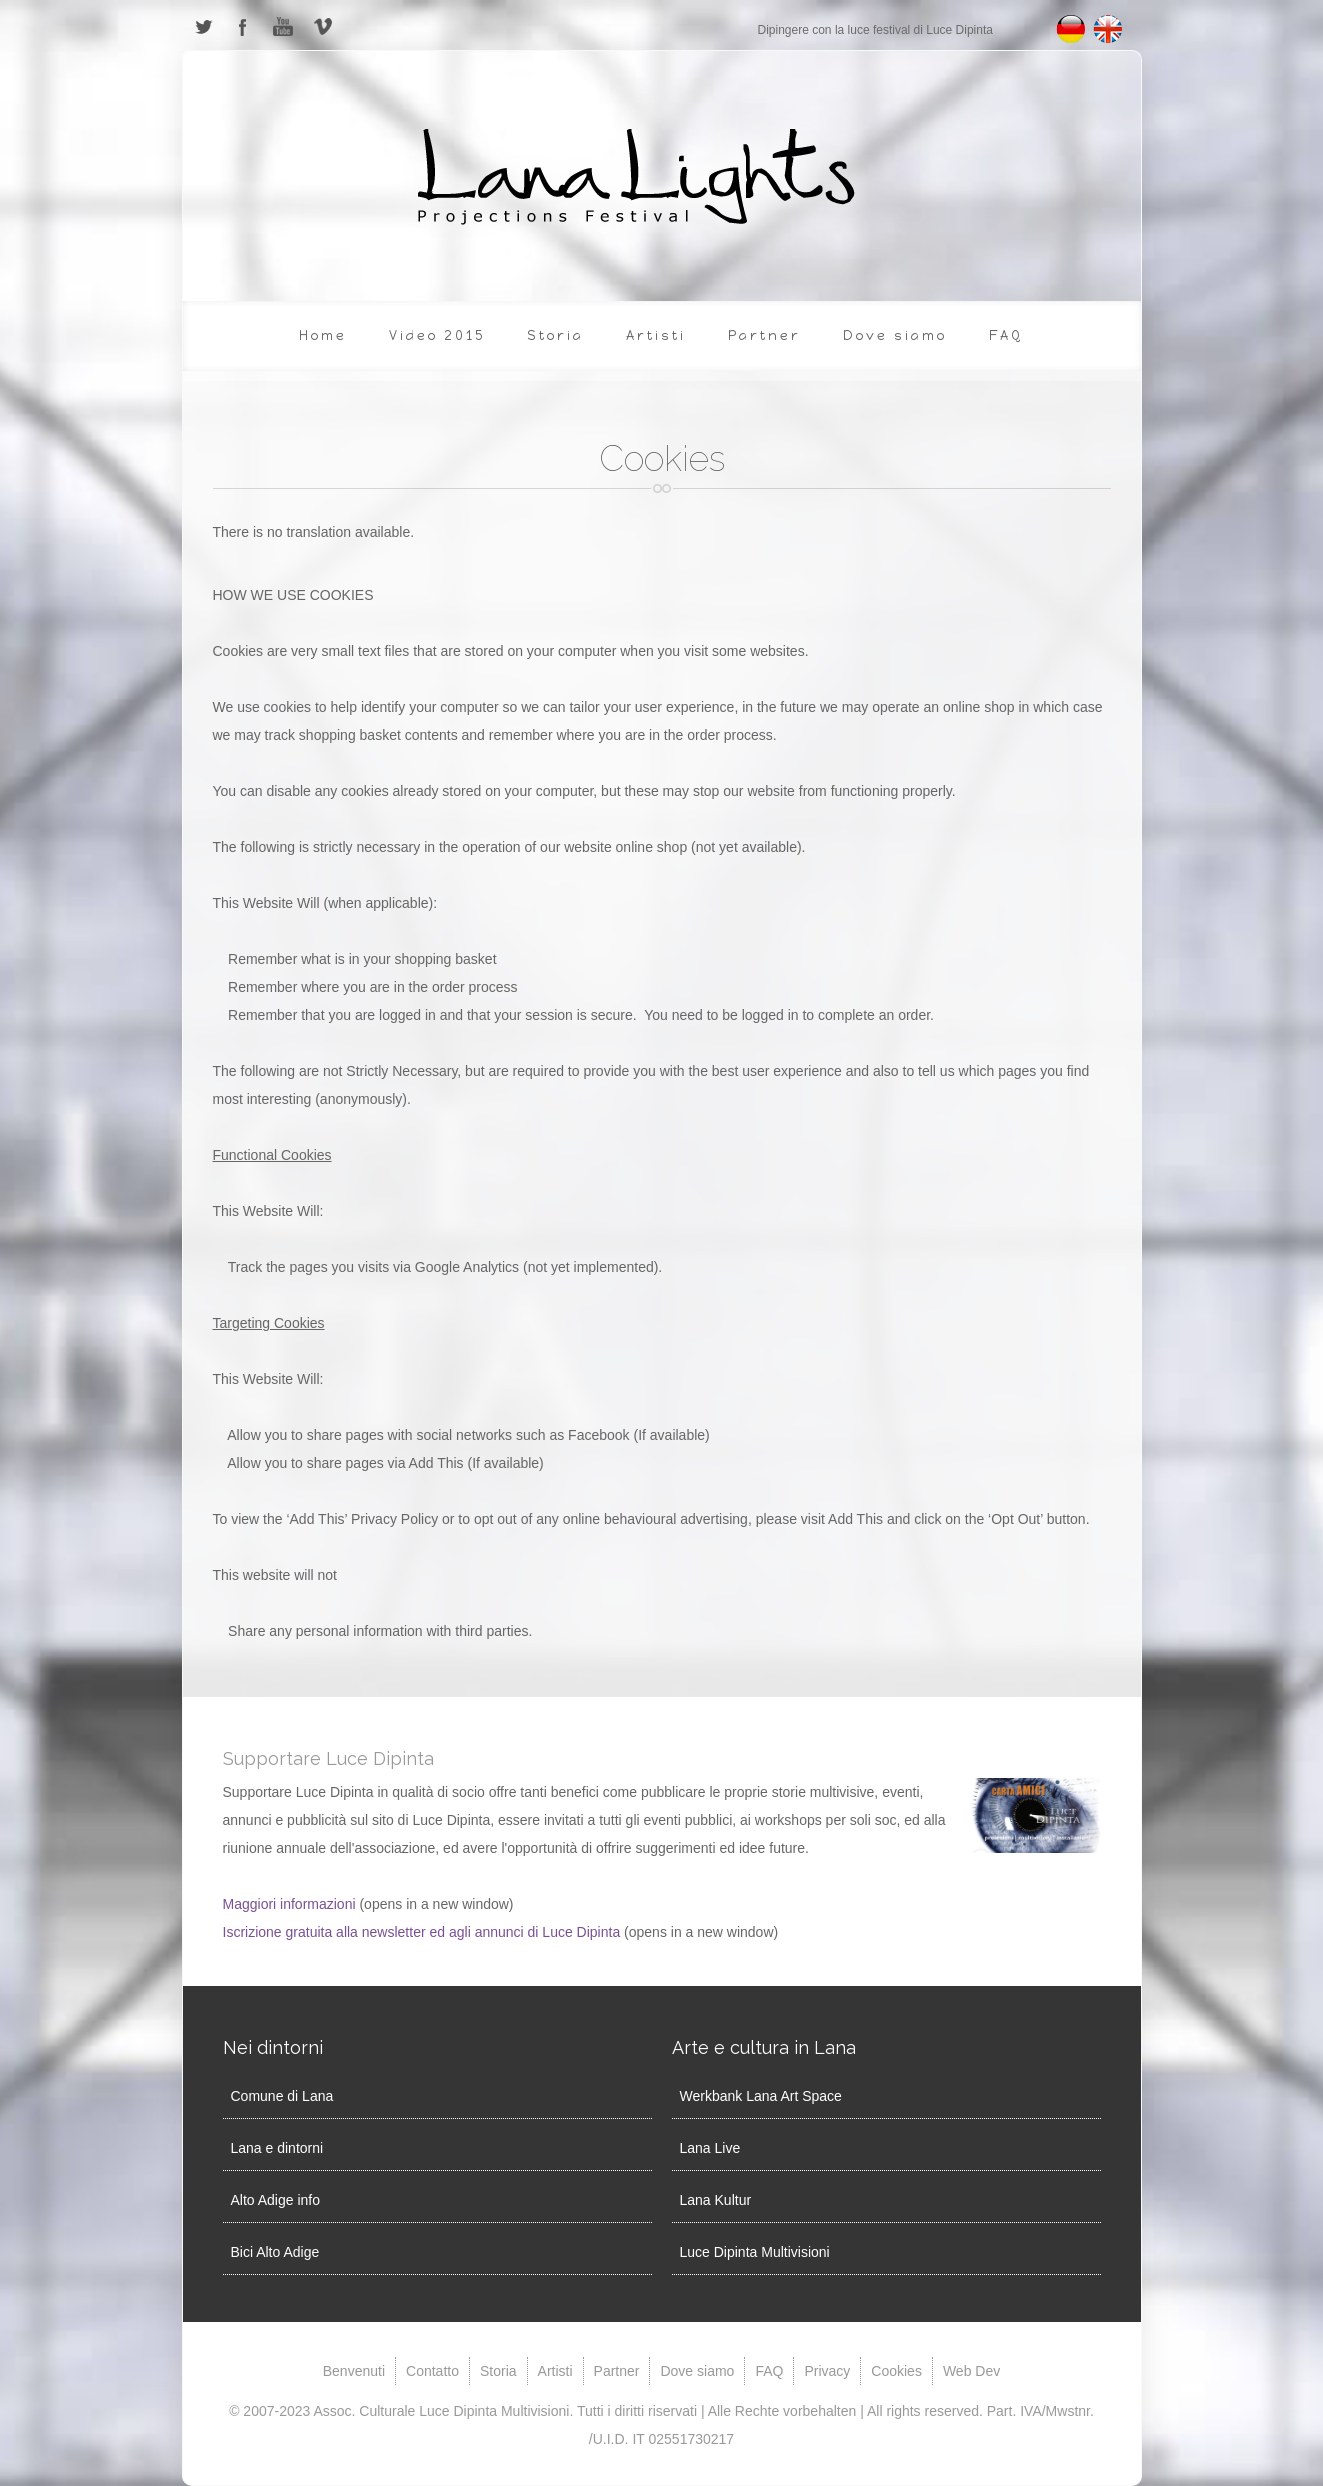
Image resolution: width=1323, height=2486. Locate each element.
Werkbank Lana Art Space (761, 2096)
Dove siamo (895, 335)
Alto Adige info (276, 2200)
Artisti (656, 335)
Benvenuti (354, 2371)
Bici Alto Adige (275, 2252)
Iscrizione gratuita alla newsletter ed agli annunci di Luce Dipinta (422, 1932)
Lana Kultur (716, 2200)
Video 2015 (437, 335)
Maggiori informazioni (289, 1904)
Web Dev (971, 2371)
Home (323, 335)
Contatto (432, 2371)
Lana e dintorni (277, 2148)
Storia (555, 335)
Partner (764, 335)
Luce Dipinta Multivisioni (755, 2252)
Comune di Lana (282, 2096)
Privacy (827, 2371)
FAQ (1006, 335)
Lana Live (710, 2148)
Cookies (896, 2371)
